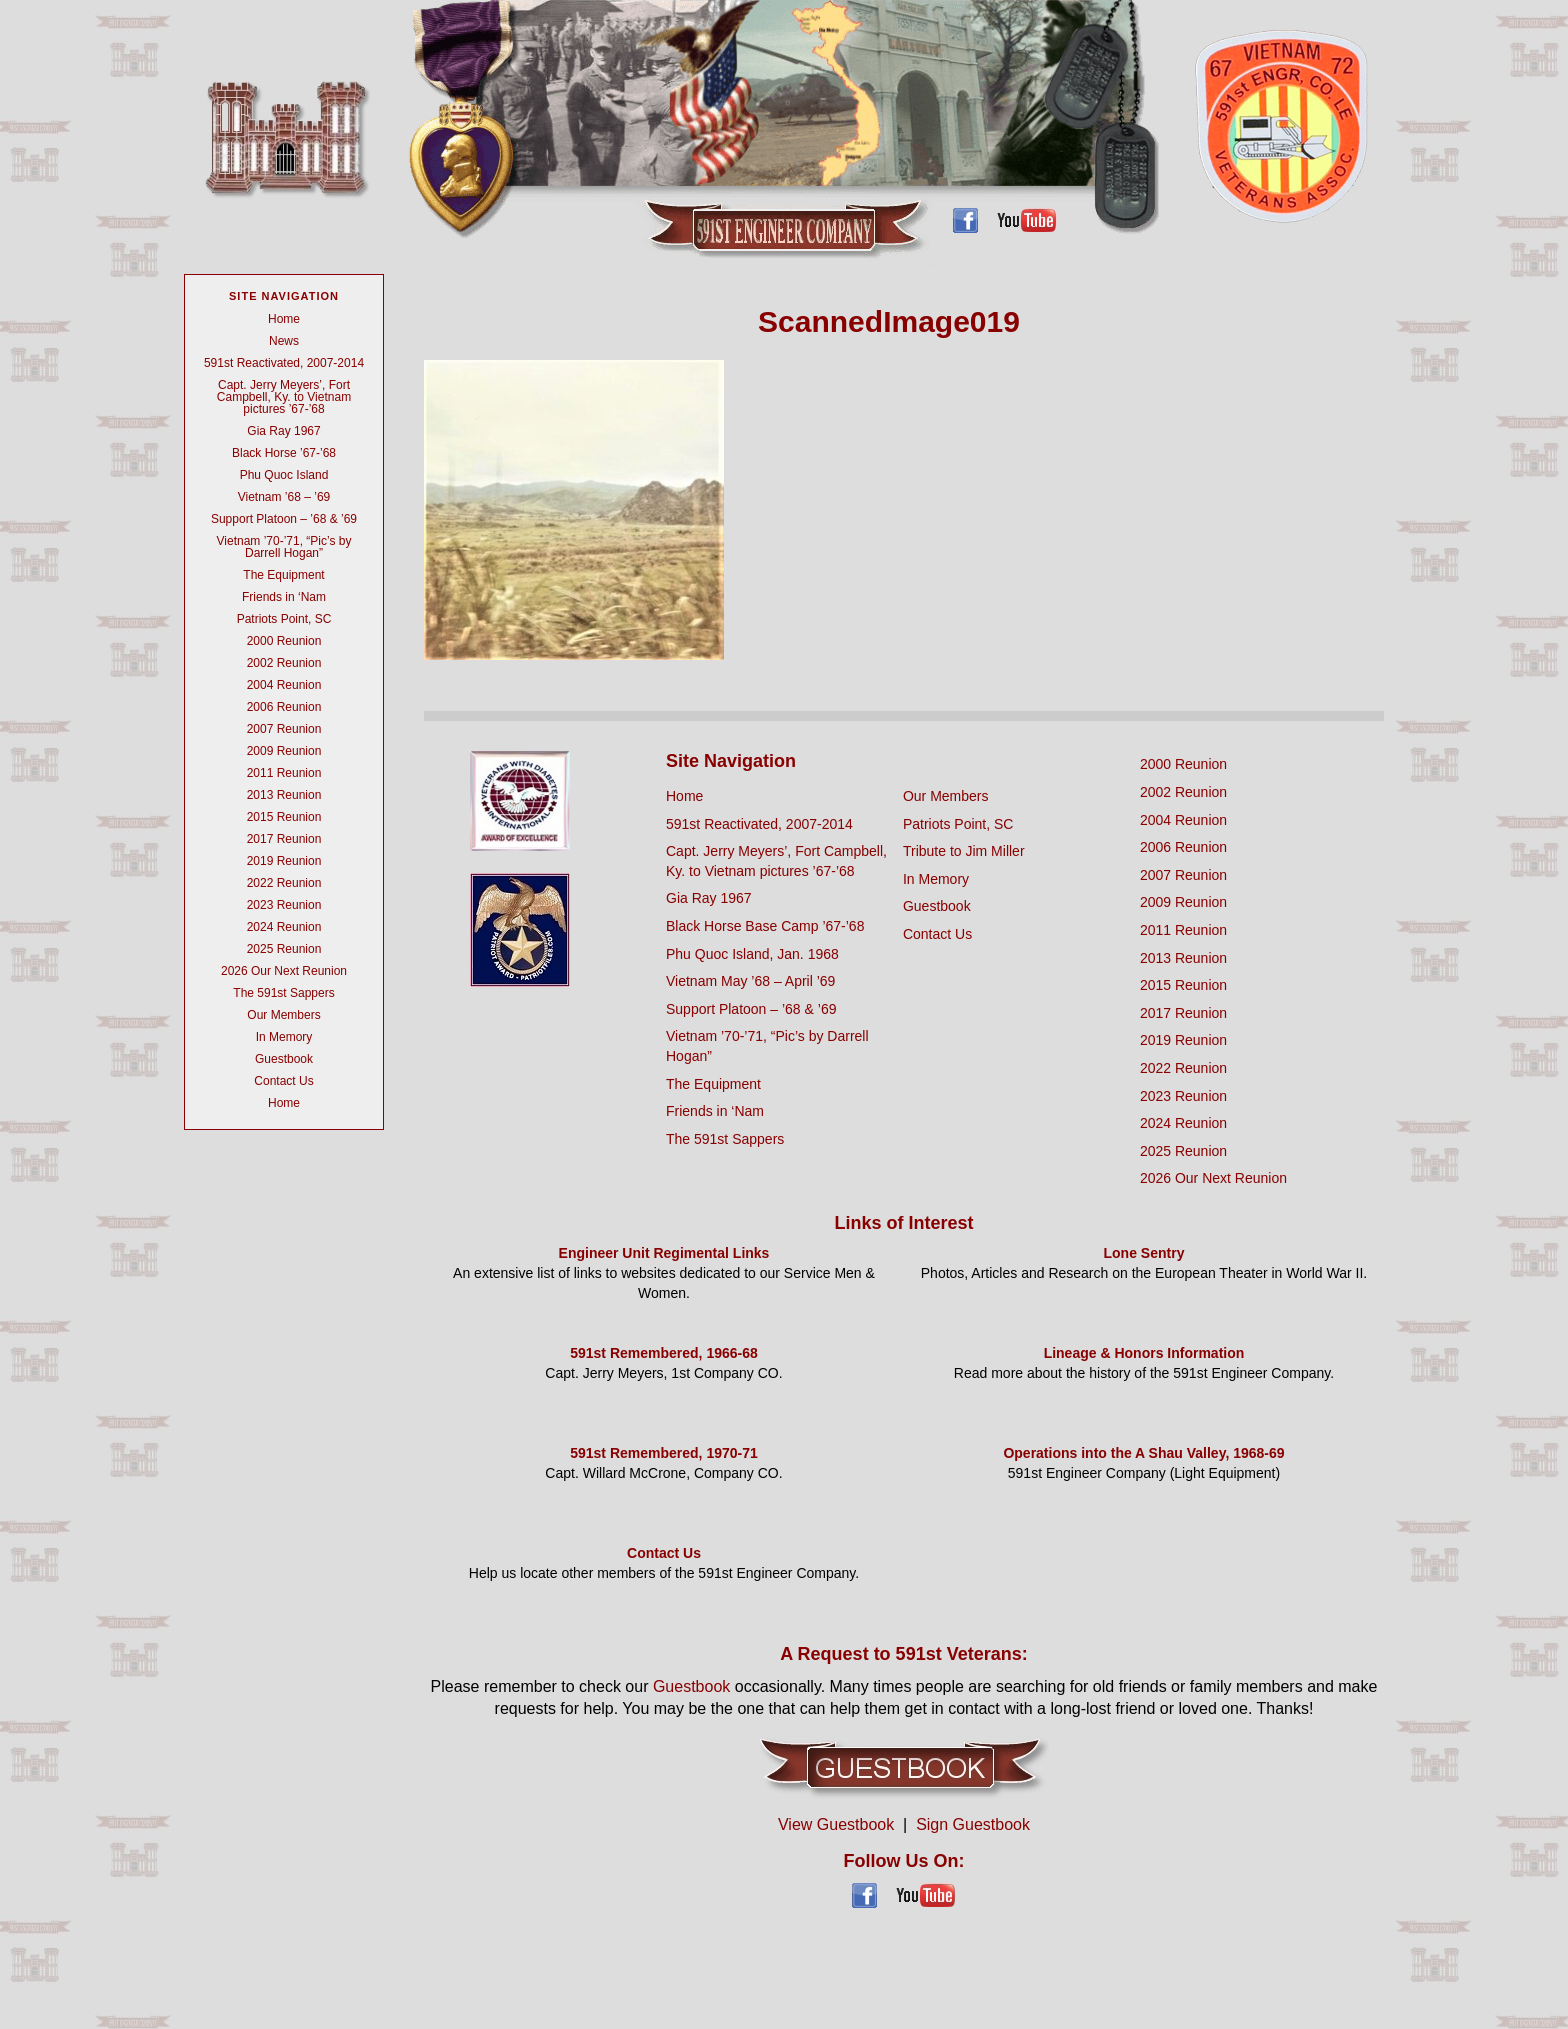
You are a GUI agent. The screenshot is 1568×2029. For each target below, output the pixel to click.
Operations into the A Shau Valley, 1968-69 (1143, 1453)
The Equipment (283, 575)
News (284, 341)
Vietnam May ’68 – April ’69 (750, 981)
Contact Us (283, 1081)
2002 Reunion (284, 663)
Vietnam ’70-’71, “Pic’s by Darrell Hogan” (284, 547)
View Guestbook (836, 1824)
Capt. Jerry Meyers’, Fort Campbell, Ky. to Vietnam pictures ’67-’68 (284, 397)
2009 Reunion (284, 751)
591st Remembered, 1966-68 (664, 1353)
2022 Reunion (284, 883)
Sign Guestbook (973, 1824)
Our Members (283, 1015)
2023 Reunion (284, 905)
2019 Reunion (284, 861)
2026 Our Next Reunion (284, 971)
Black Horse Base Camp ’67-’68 (765, 926)
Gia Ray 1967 (283, 431)
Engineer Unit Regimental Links (664, 1253)
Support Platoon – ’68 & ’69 (284, 519)
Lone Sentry (1144, 1253)
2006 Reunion (284, 707)
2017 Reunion (284, 839)
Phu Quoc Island (284, 475)
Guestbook (284, 1059)
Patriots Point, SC (284, 619)
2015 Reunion (284, 817)
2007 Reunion (284, 729)
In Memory (284, 1037)
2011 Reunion (284, 773)
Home (284, 319)
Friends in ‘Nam (284, 597)
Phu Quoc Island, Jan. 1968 (752, 954)
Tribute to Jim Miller (964, 851)
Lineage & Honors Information (1144, 1353)
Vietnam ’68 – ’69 (284, 497)
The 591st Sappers (283, 993)
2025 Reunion (284, 949)
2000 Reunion (284, 641)
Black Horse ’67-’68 (284, 453)
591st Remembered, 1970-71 (664, 1453)
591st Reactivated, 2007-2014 (284, 363)
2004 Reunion (284, 685)
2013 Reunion (284, 795)
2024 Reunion (284, 927)
